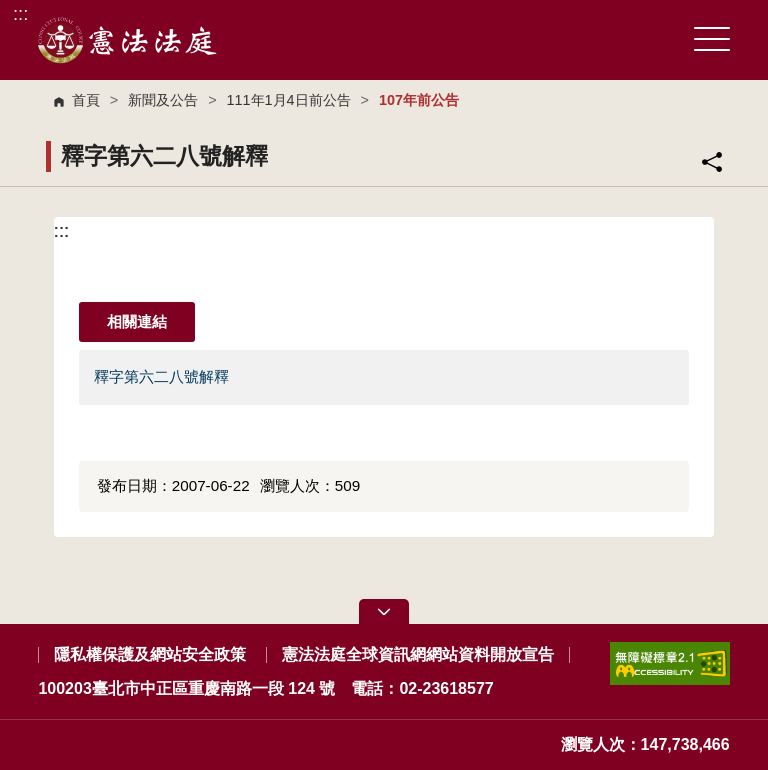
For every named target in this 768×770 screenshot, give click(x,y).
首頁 (86, 100)
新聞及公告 (163, 100)
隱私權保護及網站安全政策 (150, 654)
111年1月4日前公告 (289, 100)
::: (20, 13)
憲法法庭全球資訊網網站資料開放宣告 (418, 654)
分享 (712, 162)
